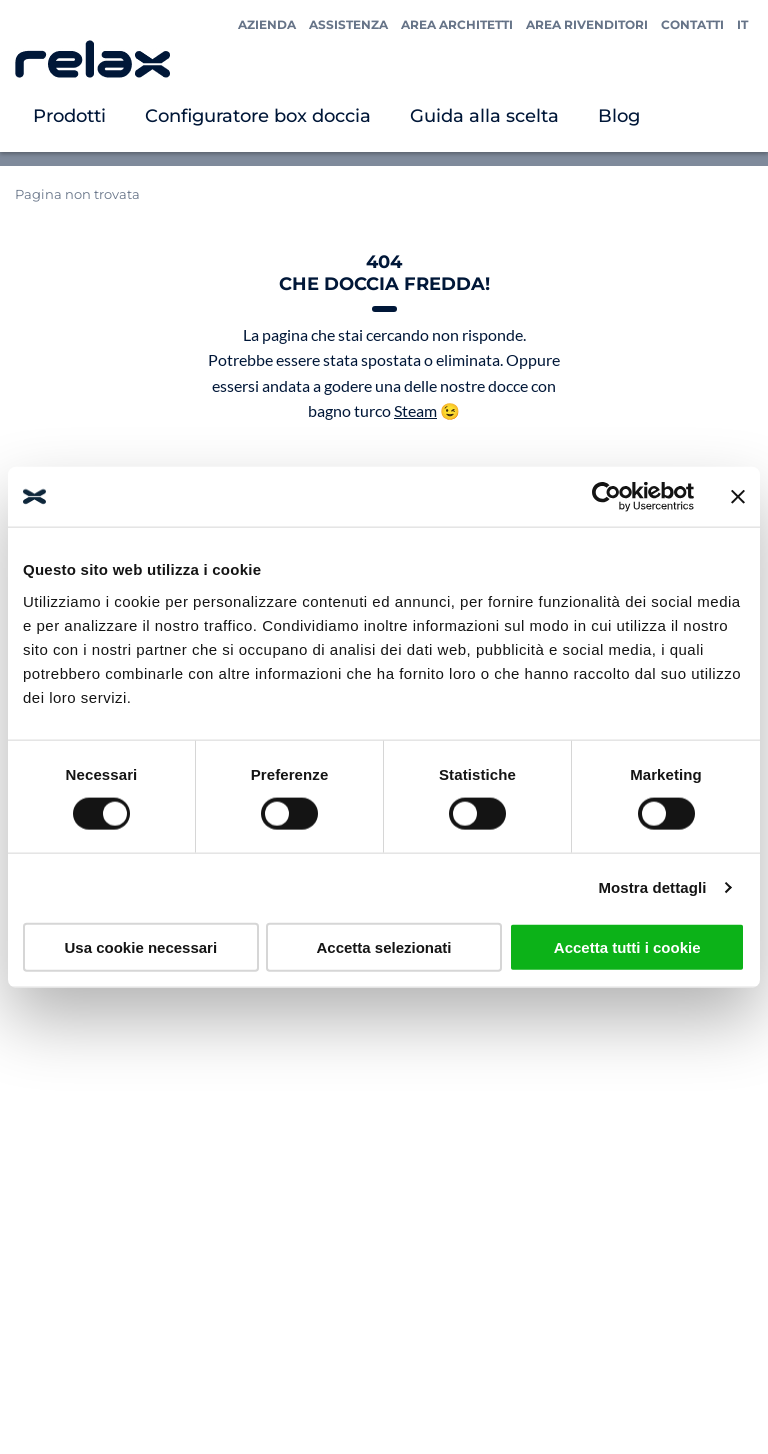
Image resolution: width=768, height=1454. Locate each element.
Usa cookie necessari (141, 946)
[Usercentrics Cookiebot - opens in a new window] (606, 497)
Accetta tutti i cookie (627, 946)
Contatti (692, 24)
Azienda (267, 24)
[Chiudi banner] (738, 497)
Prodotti (69, 116)
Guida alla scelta (484, 116)
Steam (415, 410)
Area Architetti (457, 24)
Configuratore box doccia (258, 116)
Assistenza (348, 24)
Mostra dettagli (652, 887)
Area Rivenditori (587, 24)
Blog (619, 116)
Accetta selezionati (383, 946)
